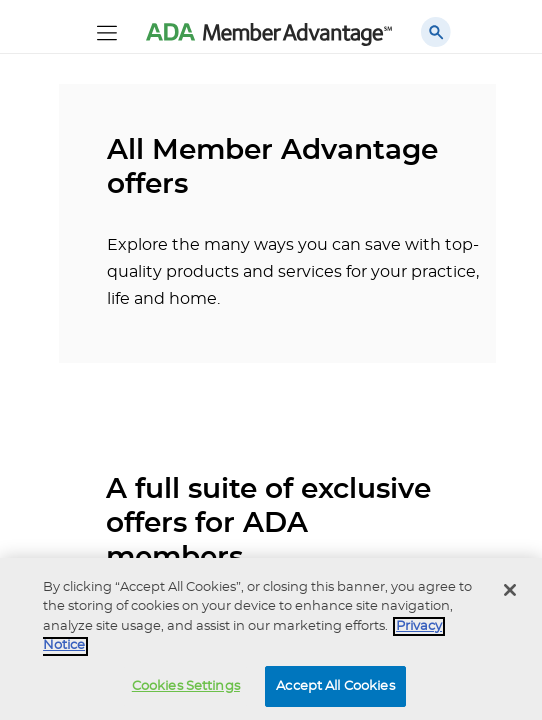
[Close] (510, 595)
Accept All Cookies (335, 691)
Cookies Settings (186, 691)
